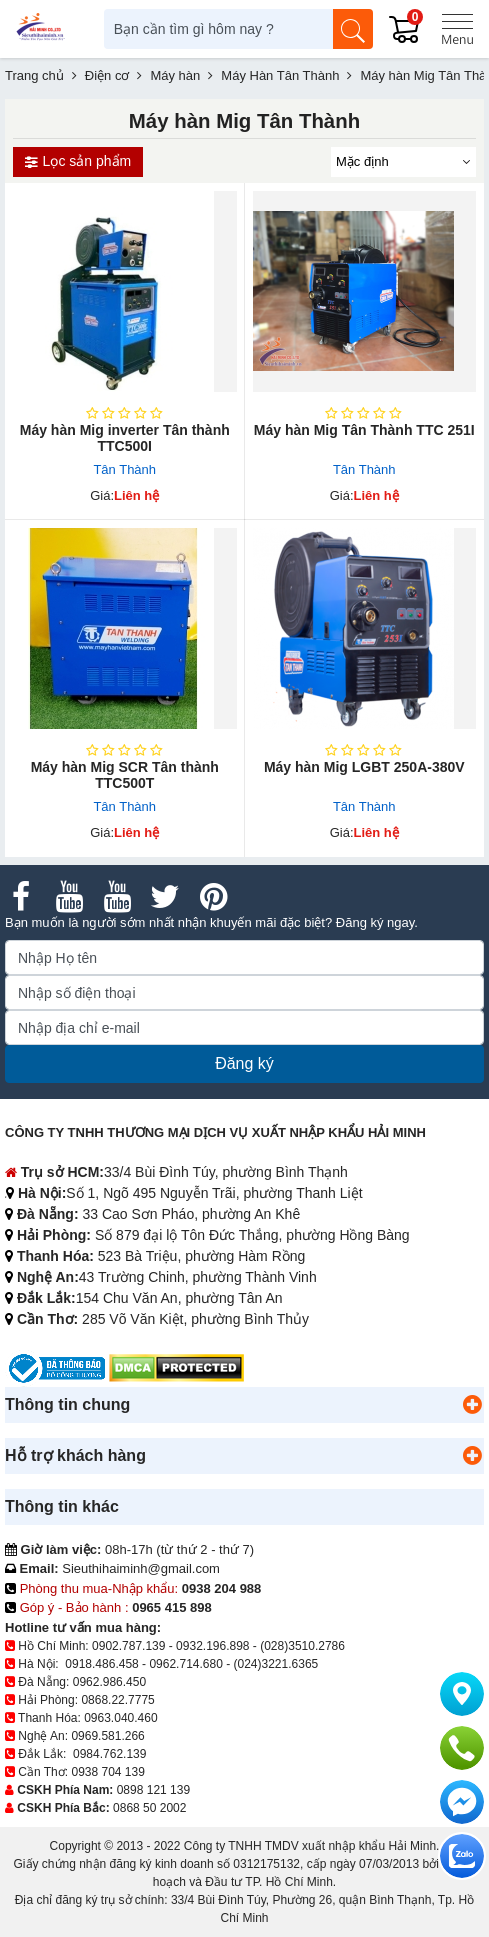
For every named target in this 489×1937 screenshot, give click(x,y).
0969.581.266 (107, 1736)
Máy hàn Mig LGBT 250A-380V (364, 767)
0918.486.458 (101, 1664)
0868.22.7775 (117, 1700)
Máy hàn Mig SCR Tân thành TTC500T (125, 775)
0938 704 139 (107, 1772)
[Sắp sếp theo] (403, 162)
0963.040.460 (120, 1718)
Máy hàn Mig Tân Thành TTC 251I (364, 430)
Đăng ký (244, 1063)
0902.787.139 (128, 1646)
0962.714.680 (185, 1664)
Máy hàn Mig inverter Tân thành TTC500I (125, 438)
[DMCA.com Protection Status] (176, 1367)
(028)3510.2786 (302, 1646)
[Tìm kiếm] (353, 29)
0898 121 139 (153, 1790)
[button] (472, 1405)
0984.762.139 (109, 1754)
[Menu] (457, 29)
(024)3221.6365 (276, 1664)
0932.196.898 (212, 1646)
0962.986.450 (109, 1682)
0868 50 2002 (149, 1808)
